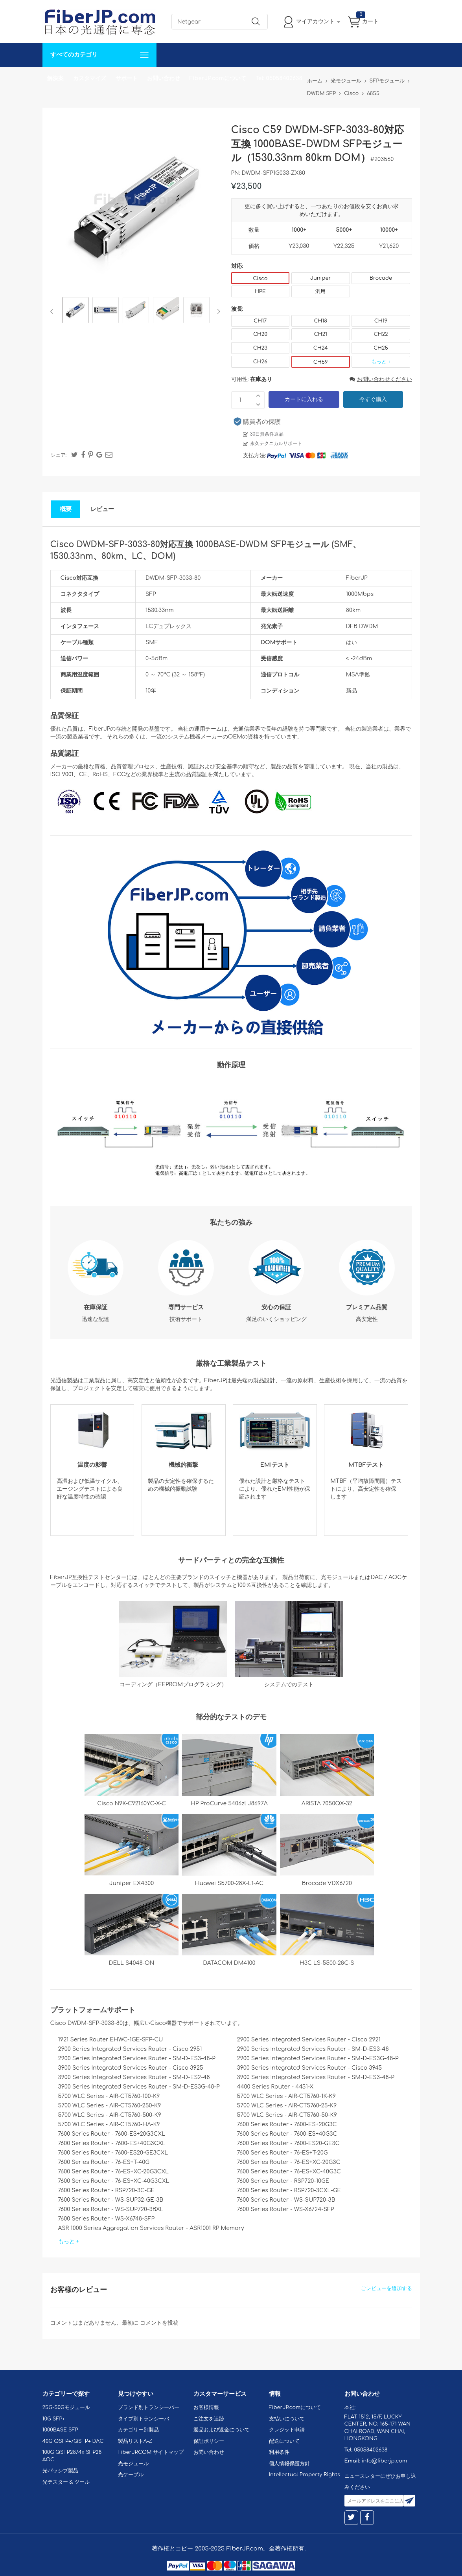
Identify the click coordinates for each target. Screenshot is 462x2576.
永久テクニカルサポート (276, 443)
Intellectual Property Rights (304, 2474)
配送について (284, 2441)
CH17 (260, 321)
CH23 (260, 348)
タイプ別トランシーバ (143, 2419)
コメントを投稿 (159, 2323)
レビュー (102, 509)
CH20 (260, 334)
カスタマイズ (89, 78)
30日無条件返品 (267, 434)
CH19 (380, 321)
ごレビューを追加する (386, 2288)
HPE (260, 291)
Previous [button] (53, 311)
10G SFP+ (53, 2419)
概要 (66, 509)
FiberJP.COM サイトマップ (151, 2452)
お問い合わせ (163, 78)
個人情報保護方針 (289, 2463)
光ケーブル (131, 2474)
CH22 (381, 334)
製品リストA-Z (135, 2441)
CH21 (320, 334)
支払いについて (287, 2419)
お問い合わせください (381, 379)
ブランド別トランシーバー (148, 2407)
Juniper (320, 278)
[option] (75, 311)
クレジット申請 (287, 2430)
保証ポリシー (208, 2441)
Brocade (381, 278)
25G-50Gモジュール (66, 2407)
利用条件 (279, 2452)
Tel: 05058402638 (279, 78)
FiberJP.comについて (218, 78)
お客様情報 (206, 2407)
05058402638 (370, 2450)
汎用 (320, 291)
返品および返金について (221, 2430)
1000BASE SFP (60, 2430)
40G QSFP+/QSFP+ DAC (73, 2441)
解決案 (55, 78)
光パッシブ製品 (60, 2470)
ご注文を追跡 (208, 2419)
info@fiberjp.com (384, 2461)
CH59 (320, 362)
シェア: (58, 455)
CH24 (320, 348)
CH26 (260, 362)
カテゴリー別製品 (138, 2430)
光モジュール (133, 2463)
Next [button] (217, 311)
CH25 (381, 348)
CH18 (320, 321)
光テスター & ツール (66, 2482)
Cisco (260, 278)
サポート (127, 78)
